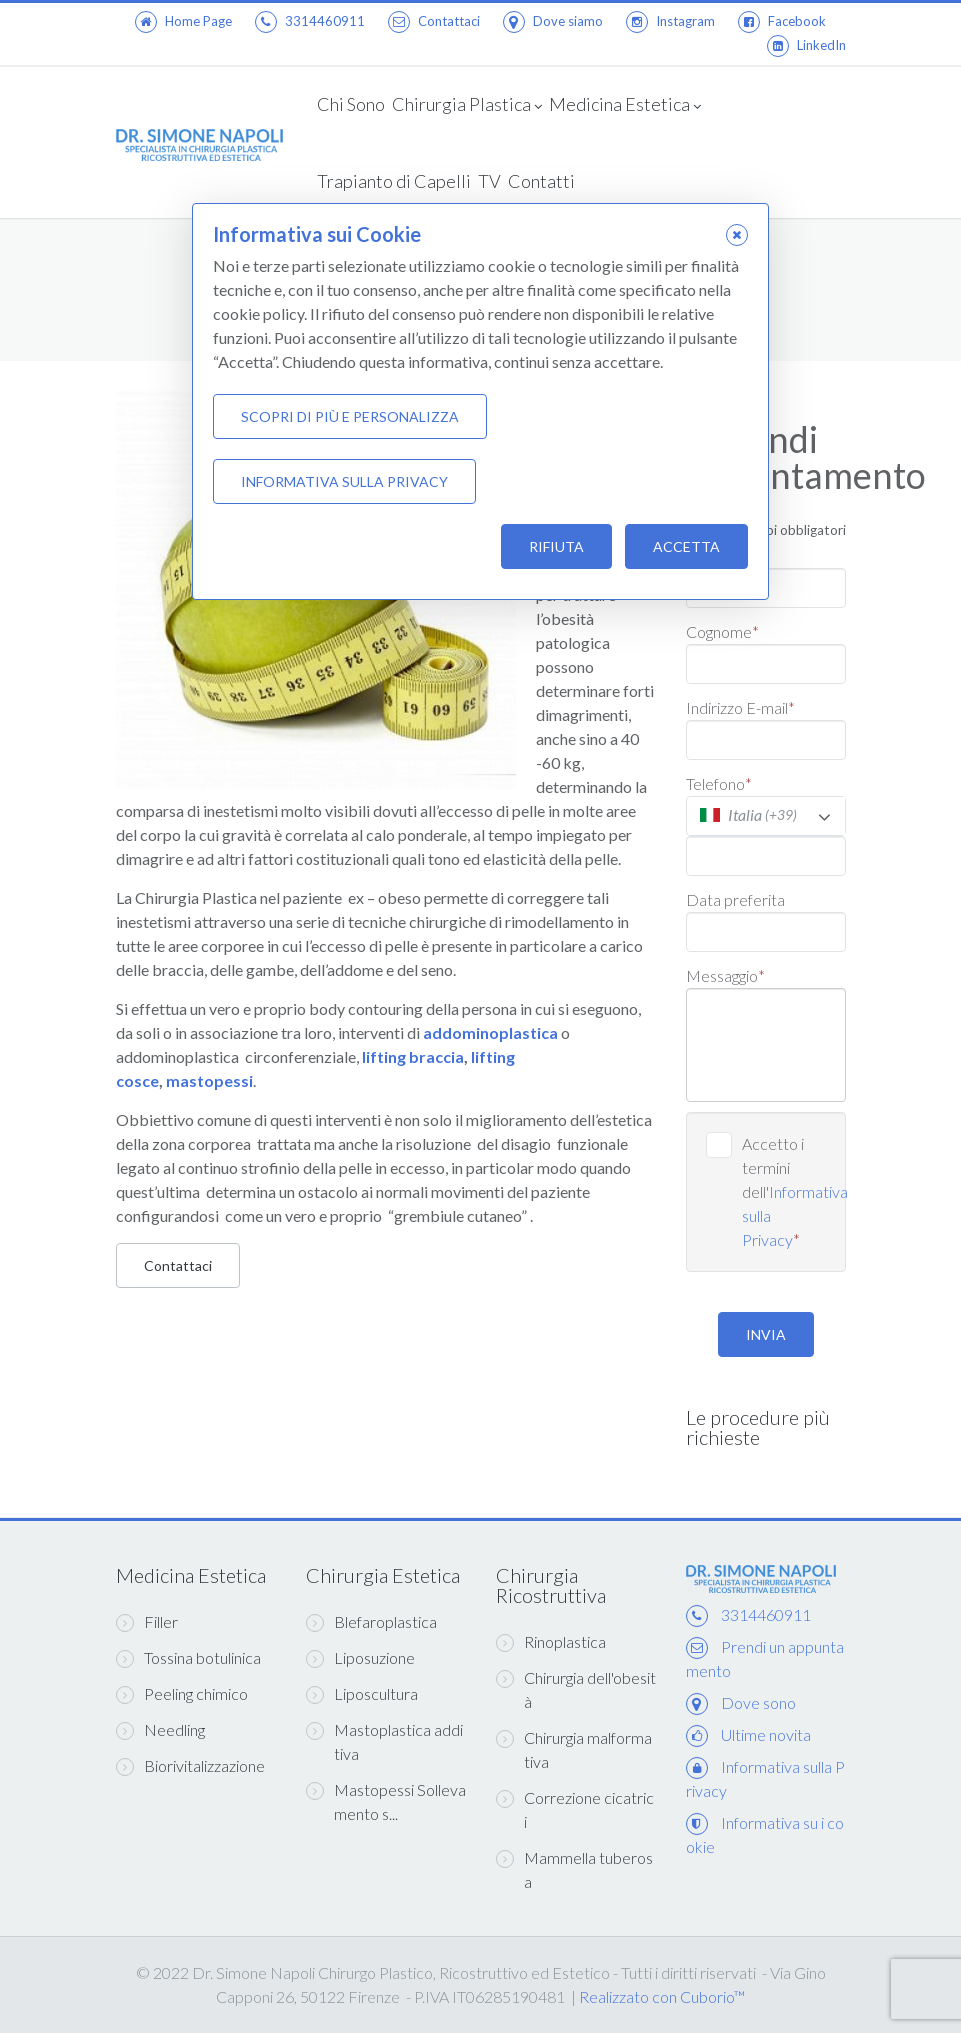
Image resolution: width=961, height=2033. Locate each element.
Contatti (541, 181)
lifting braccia (413, 1056)
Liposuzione (360, 1658)
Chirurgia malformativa (574, 1749)
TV (489, 181)
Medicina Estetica (625, 106)
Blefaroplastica (371, 1622)
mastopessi (209, 1080)
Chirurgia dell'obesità (576, 1689)
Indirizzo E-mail (740, 707)
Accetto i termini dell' (784, 1191)
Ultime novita (766, 1734)
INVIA (766, 1334)
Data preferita (735, 899)
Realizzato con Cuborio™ (662, 1996)
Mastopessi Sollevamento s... (386, 1801)
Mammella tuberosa (574, 1869)
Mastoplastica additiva (384, 1741)
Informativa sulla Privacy (344, 481)
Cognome (722, 631)
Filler (147, 1622)
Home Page (183, 21)
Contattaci (434, 21)
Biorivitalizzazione (190, 1766)
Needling (160, 1730)
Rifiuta (556, 546)
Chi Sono (351, 104)
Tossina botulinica (188, 1658)
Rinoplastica (551, 1642)
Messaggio (725, 975)
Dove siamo (553, 21)
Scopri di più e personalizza (350, 416)
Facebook (782, 21)
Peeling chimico (182, 1694)
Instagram (670, 21)
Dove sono (758, 1702)
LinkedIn (806, 45)
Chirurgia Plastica (467, 106)
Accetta (686, 546)
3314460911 (310, 21)
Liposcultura (362, 1694)
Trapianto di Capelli (394, 181)
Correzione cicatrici (575, 1809)
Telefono (719, 783)
